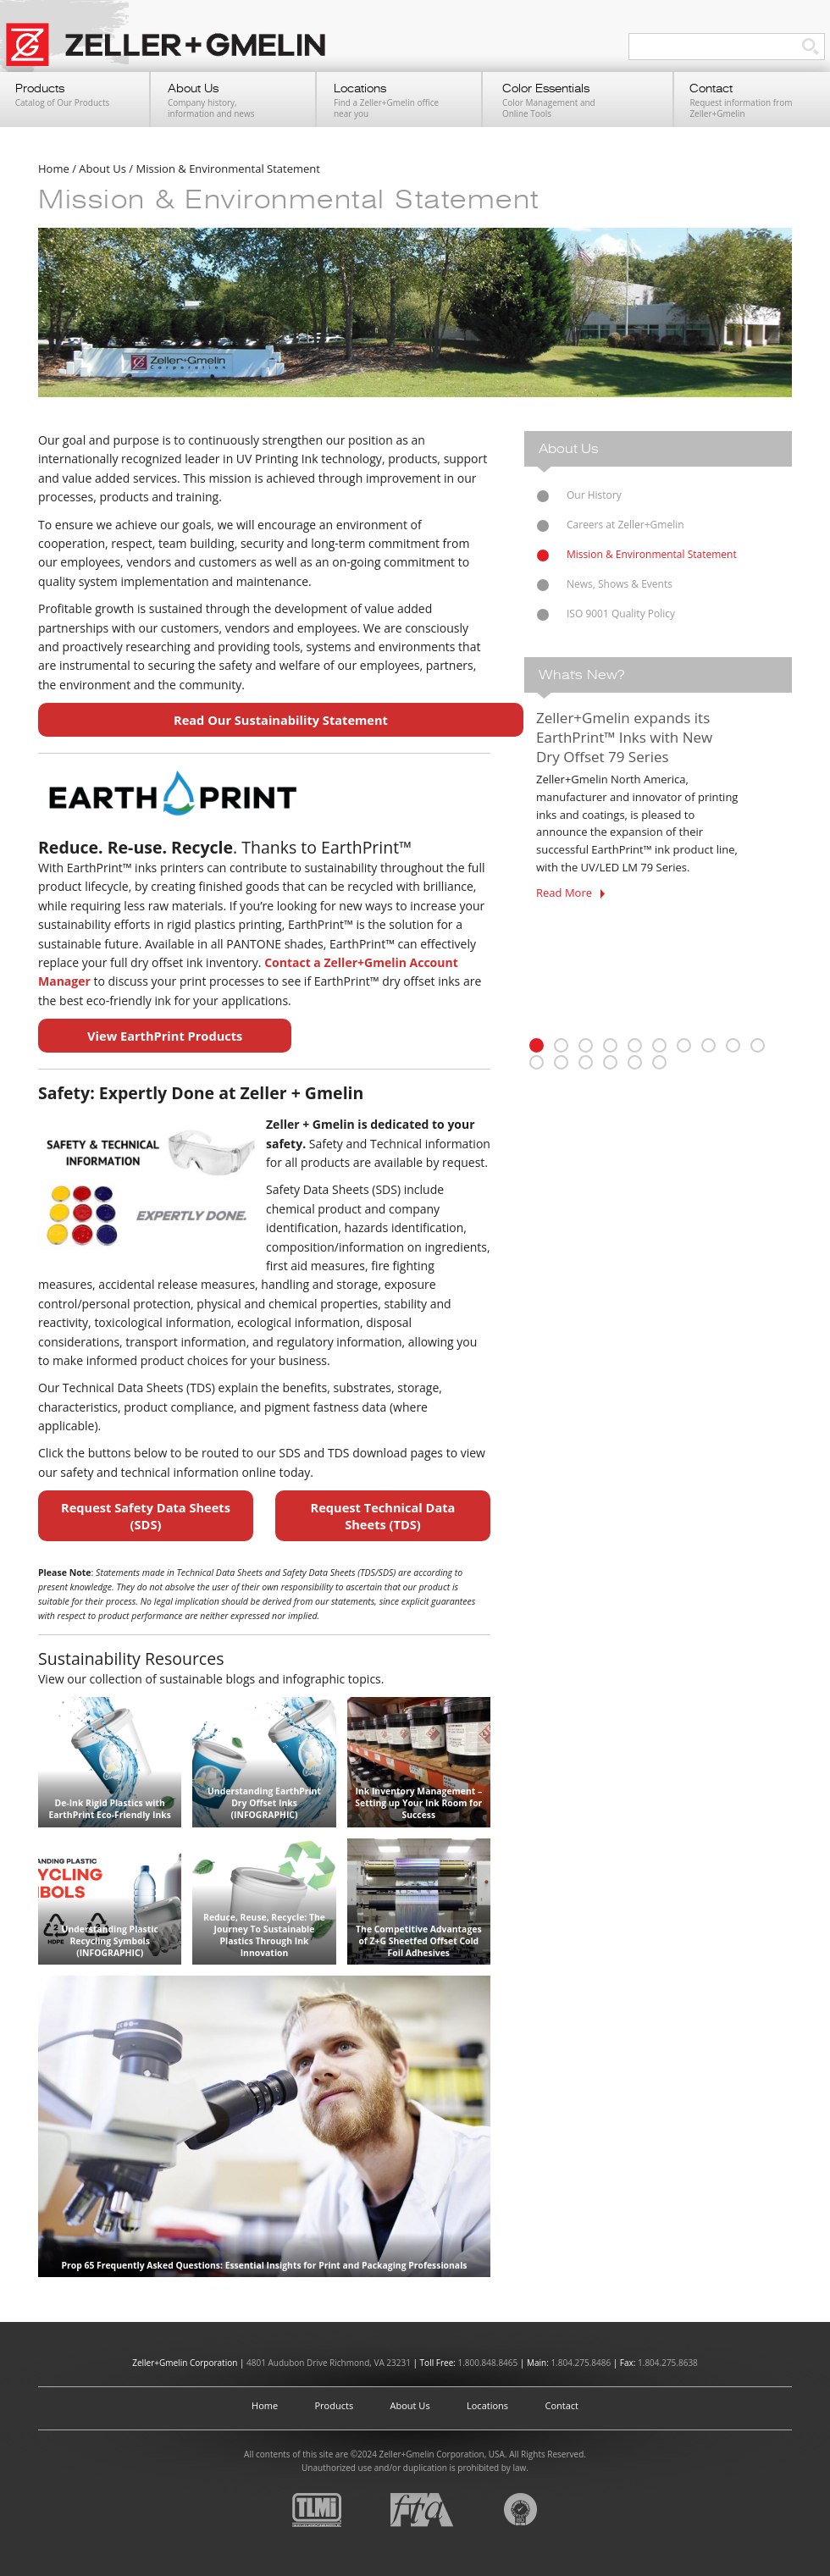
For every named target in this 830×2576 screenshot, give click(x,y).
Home (265, 2405)
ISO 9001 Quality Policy (621, 613)
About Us (410, 2405)
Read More (570, 892)
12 (561, 1062)
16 (659, 1062)
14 (610, 1062)
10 (757, 1045)
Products (334, 2405)
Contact (561, 2405)
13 (585, 1062)
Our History (594, 495)
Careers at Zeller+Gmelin (625, 524)
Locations (487, 2405)
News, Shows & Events (619, 584)
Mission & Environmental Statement (652, 554)
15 (635, 1062)
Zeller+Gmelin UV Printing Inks (174, 53)
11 (536, 1062)
